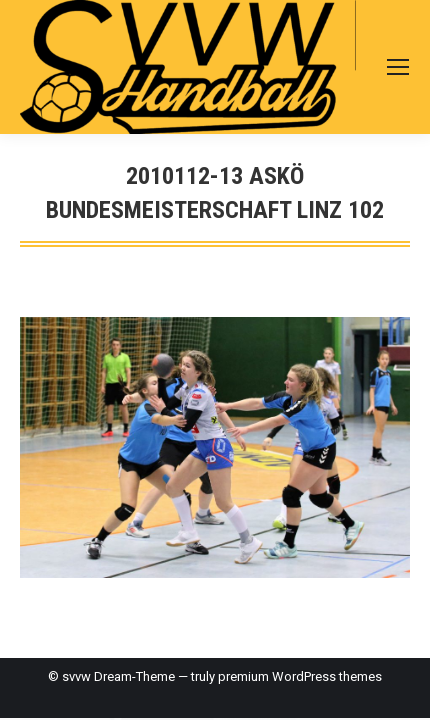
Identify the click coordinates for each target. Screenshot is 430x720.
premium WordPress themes (300, 676)
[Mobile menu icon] (398, 67)
